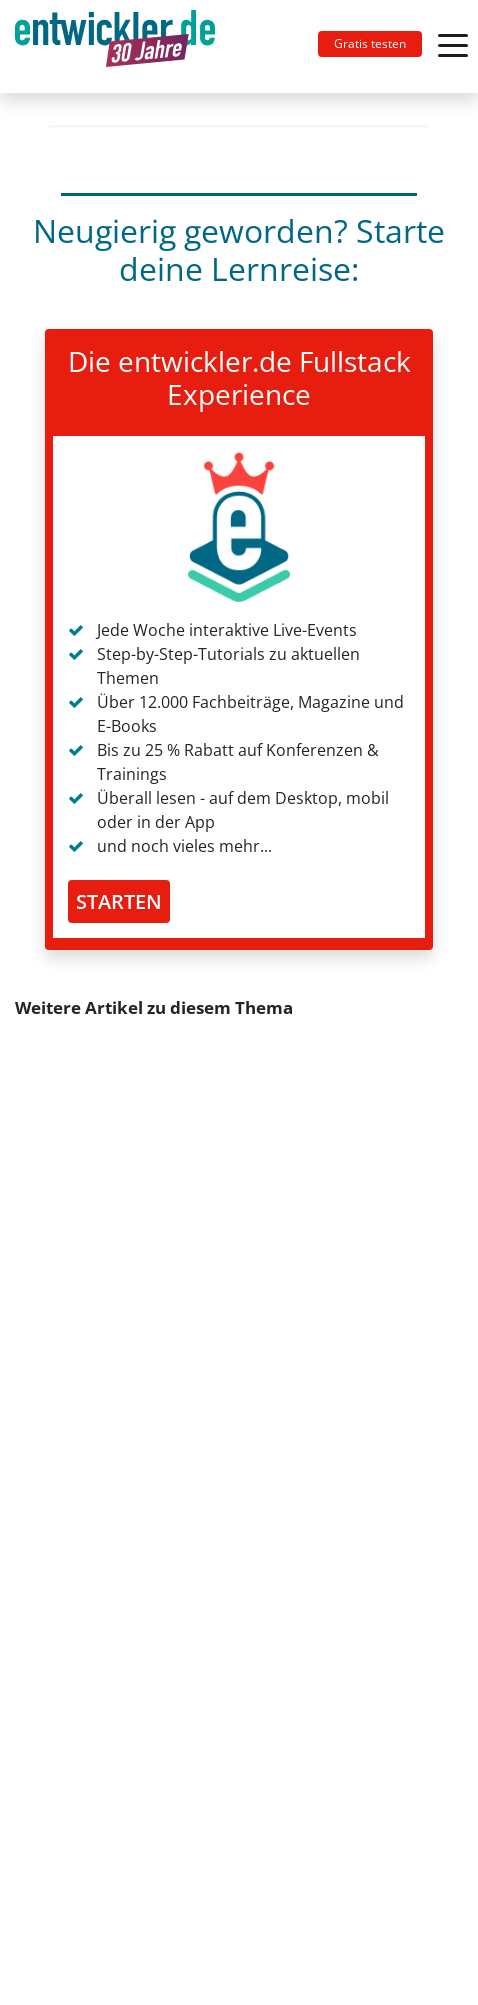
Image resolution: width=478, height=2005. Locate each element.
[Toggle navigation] (123, 46)
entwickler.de (115, 50)
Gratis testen (370, 43)
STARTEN (119, 901)
